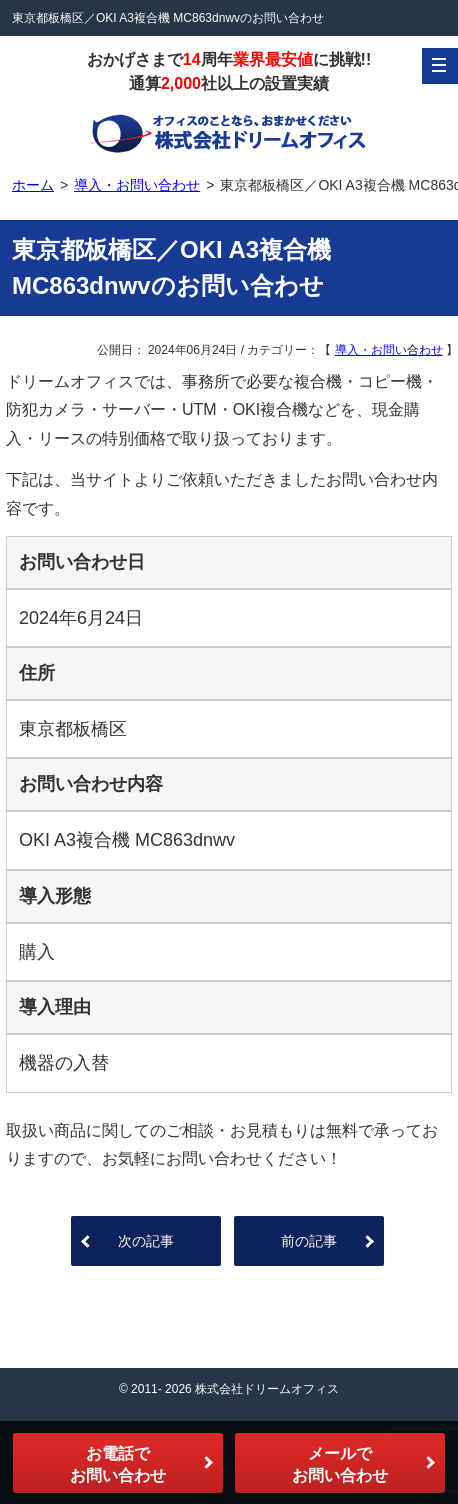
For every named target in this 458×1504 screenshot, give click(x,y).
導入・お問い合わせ (389, 350)
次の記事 (146, 1241)
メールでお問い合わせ (340, 1464)
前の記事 (309, 1241)
